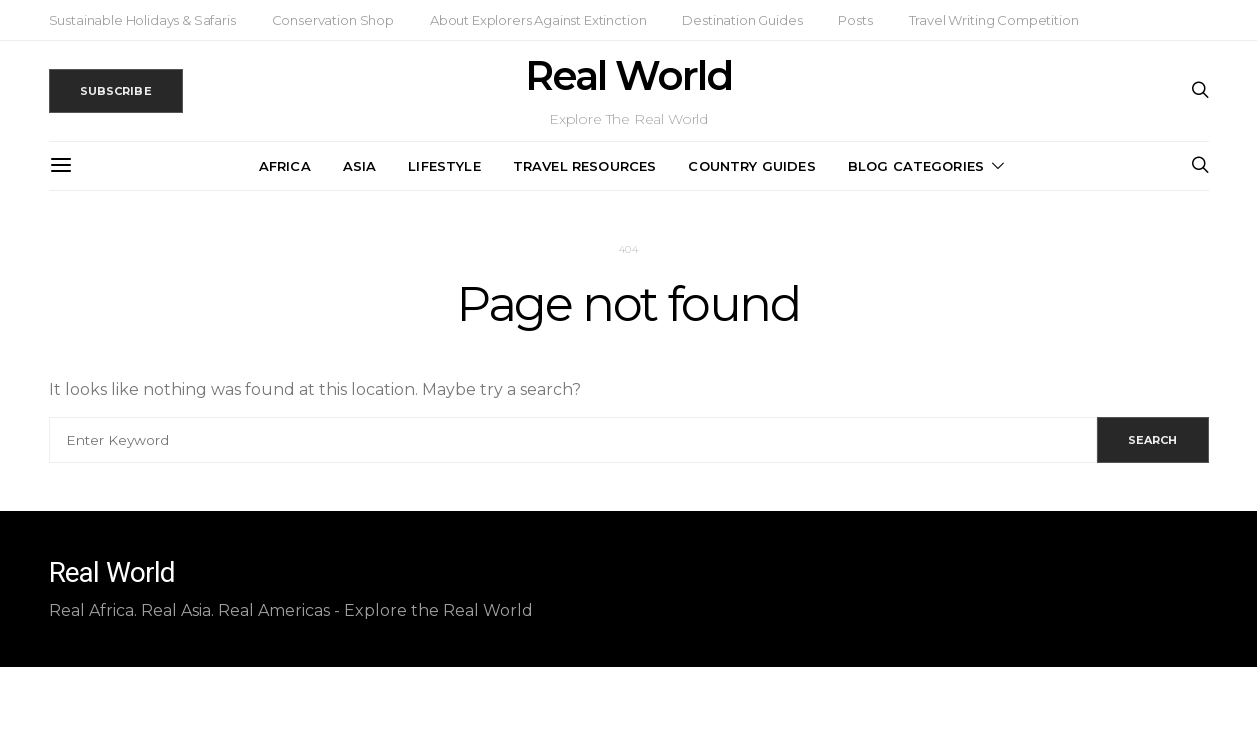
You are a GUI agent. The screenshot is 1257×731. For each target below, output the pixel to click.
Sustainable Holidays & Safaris (142, 20)
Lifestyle (444, 166)
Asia (360, 166)
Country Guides (751, 166)
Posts (855, 20)
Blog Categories (916, 166)
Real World (628, 76)
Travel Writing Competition (994, 20)
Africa (285, 166)
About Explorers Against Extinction (538, 20)
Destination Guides (742, 20)
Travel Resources (585, 166)
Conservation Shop (333, 20)
